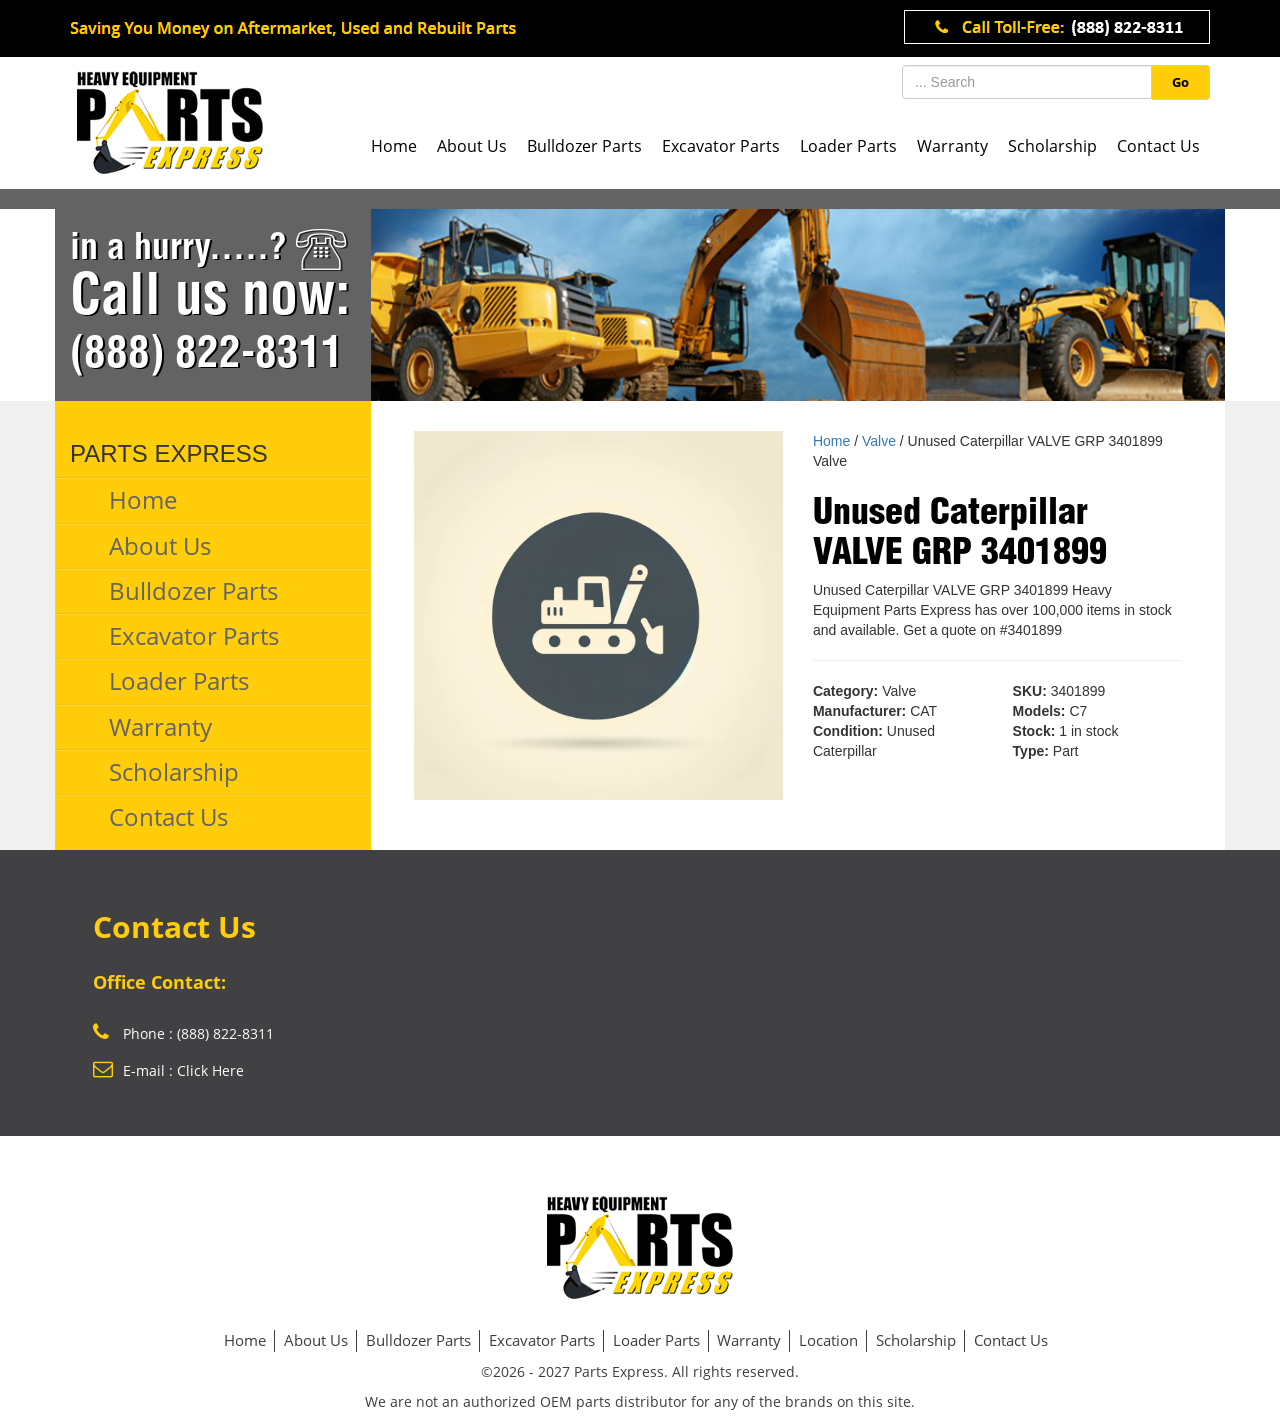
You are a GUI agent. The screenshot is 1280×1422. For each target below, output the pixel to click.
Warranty (952, 146)
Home (394, 146)
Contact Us (1158, 146)
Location (828, 1340)
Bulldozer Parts (584, 146)
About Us (472, 146)
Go (1180, 82)
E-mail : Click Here (168, 1070)
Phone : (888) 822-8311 (183, 1033)
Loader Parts (848, 146)
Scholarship (1052, 146)
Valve (879, 441)
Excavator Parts (721, 146)
